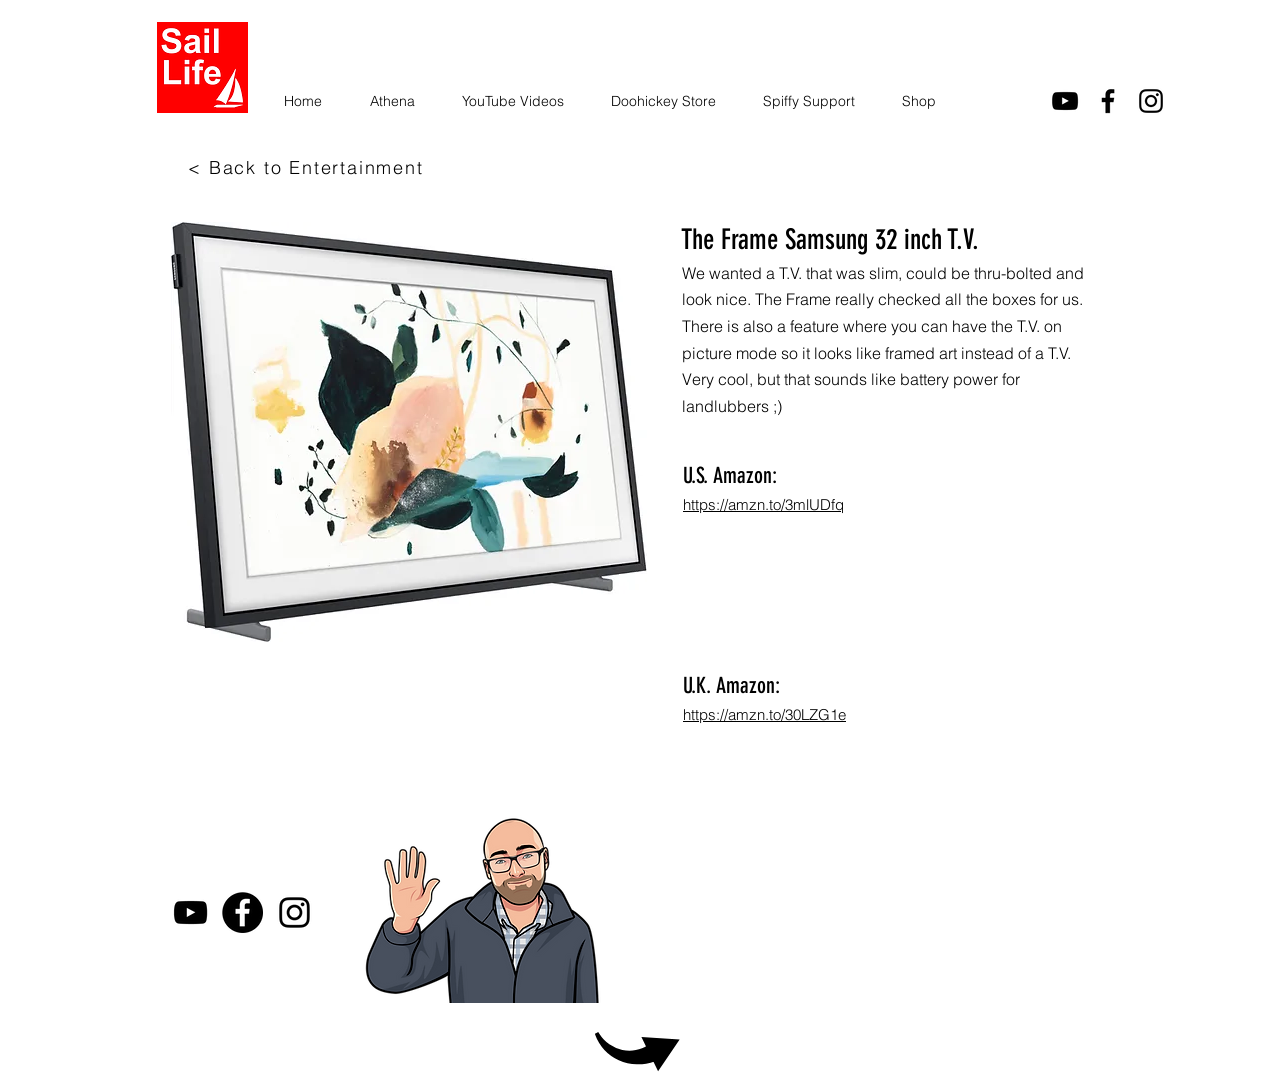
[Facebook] (242, 912)
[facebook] (1108, 101)
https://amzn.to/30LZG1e (764, 714)
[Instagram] (1151, 101)
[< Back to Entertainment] (308, 167)
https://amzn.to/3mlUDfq (763, 504)
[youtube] (1065, 101)
